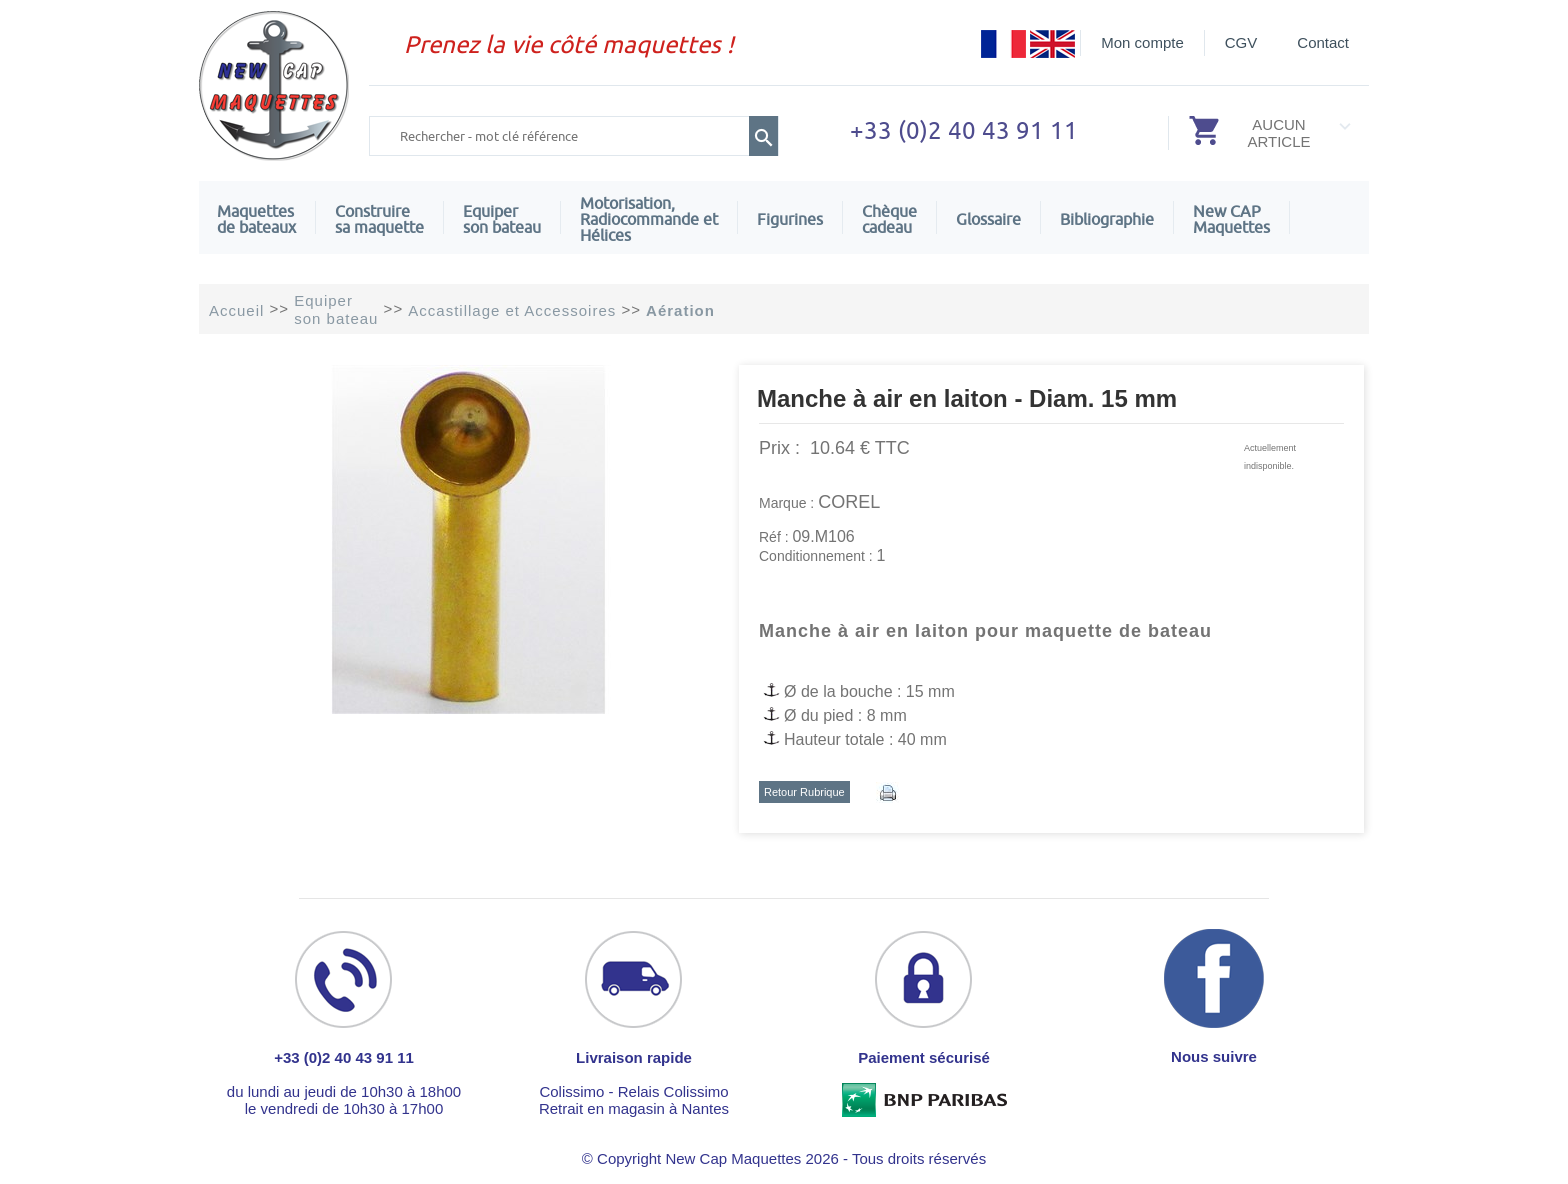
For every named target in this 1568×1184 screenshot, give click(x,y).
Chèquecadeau (889, 219)
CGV (1241, 42)
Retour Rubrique (804, 792)
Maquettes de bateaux (256, 219)
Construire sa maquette (379, 219)
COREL (849, 502)
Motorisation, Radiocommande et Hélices (649, 219)
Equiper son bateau (502, 219)
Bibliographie (1107, 219)
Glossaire (988, 219)
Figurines (790, 219)
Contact (1323, 42)
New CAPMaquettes (1231, 219)
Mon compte (1142, 42)
